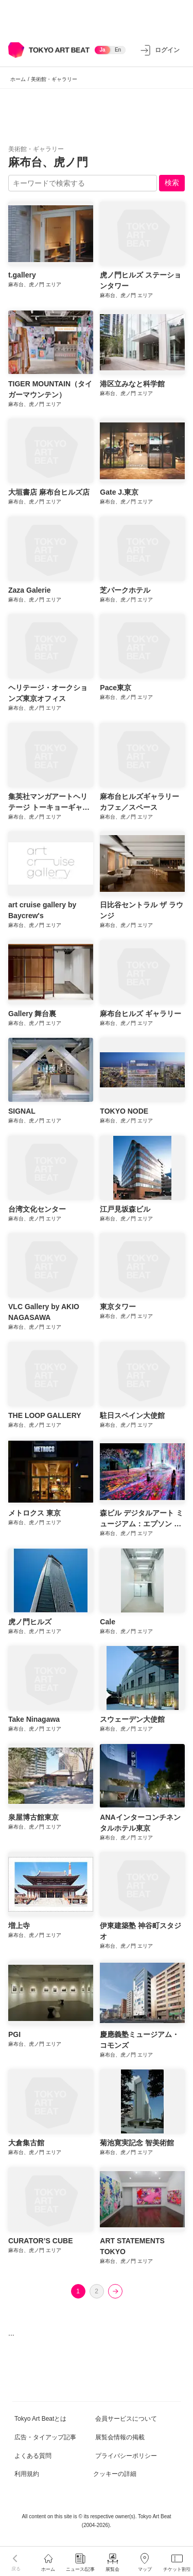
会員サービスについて (126, 2418)
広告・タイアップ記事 (45, 2437)
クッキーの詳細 (114, 2473)
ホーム (18, 79)
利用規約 (26, 2473)
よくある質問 (32, 2455)
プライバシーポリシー (126, 2455)
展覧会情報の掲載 (120, 2437)
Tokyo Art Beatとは (40, 2418)
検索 (172, 182)
